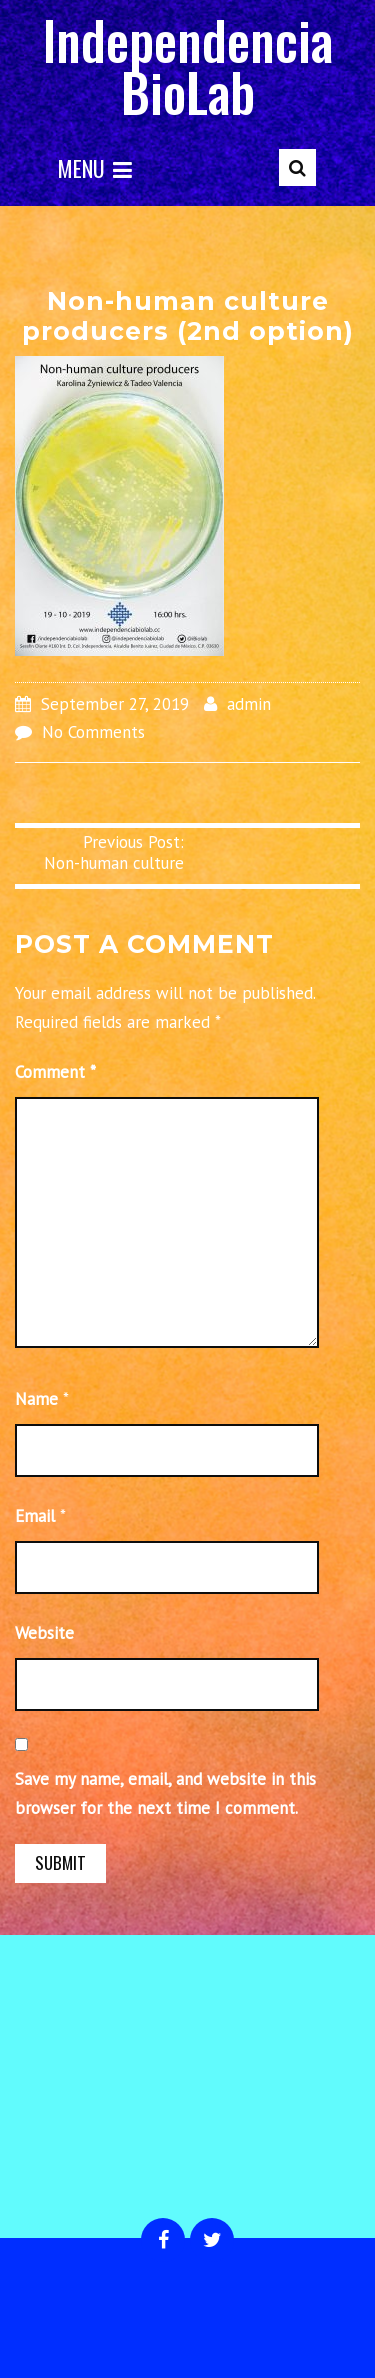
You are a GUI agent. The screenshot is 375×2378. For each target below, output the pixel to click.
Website (44, 1633)
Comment (55, 1072)
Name (36, 1399)
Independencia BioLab (188, 65)
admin (249, 704)
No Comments (93, 732)
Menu (95, 168)
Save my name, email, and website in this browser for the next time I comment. (165, 1793)
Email (35, 1516)
